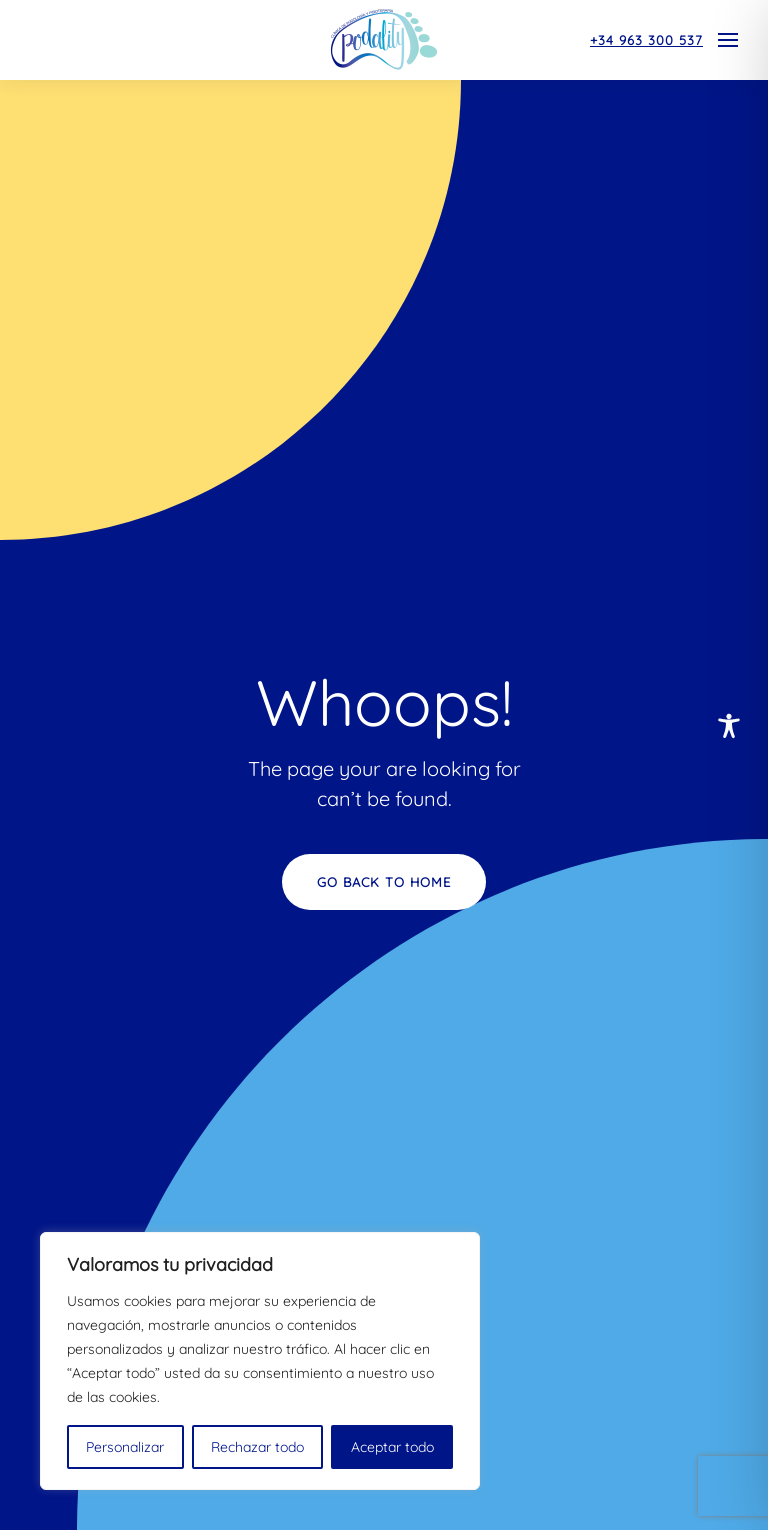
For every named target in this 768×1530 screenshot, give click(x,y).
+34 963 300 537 (646, 40)
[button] (728, 40)
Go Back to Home (384, 882)
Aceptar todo (392, 1447)
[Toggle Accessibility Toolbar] (729, 726)
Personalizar (125, 1447)
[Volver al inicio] (384, 40)
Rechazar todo (257, 1447)
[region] (260, 1361)
